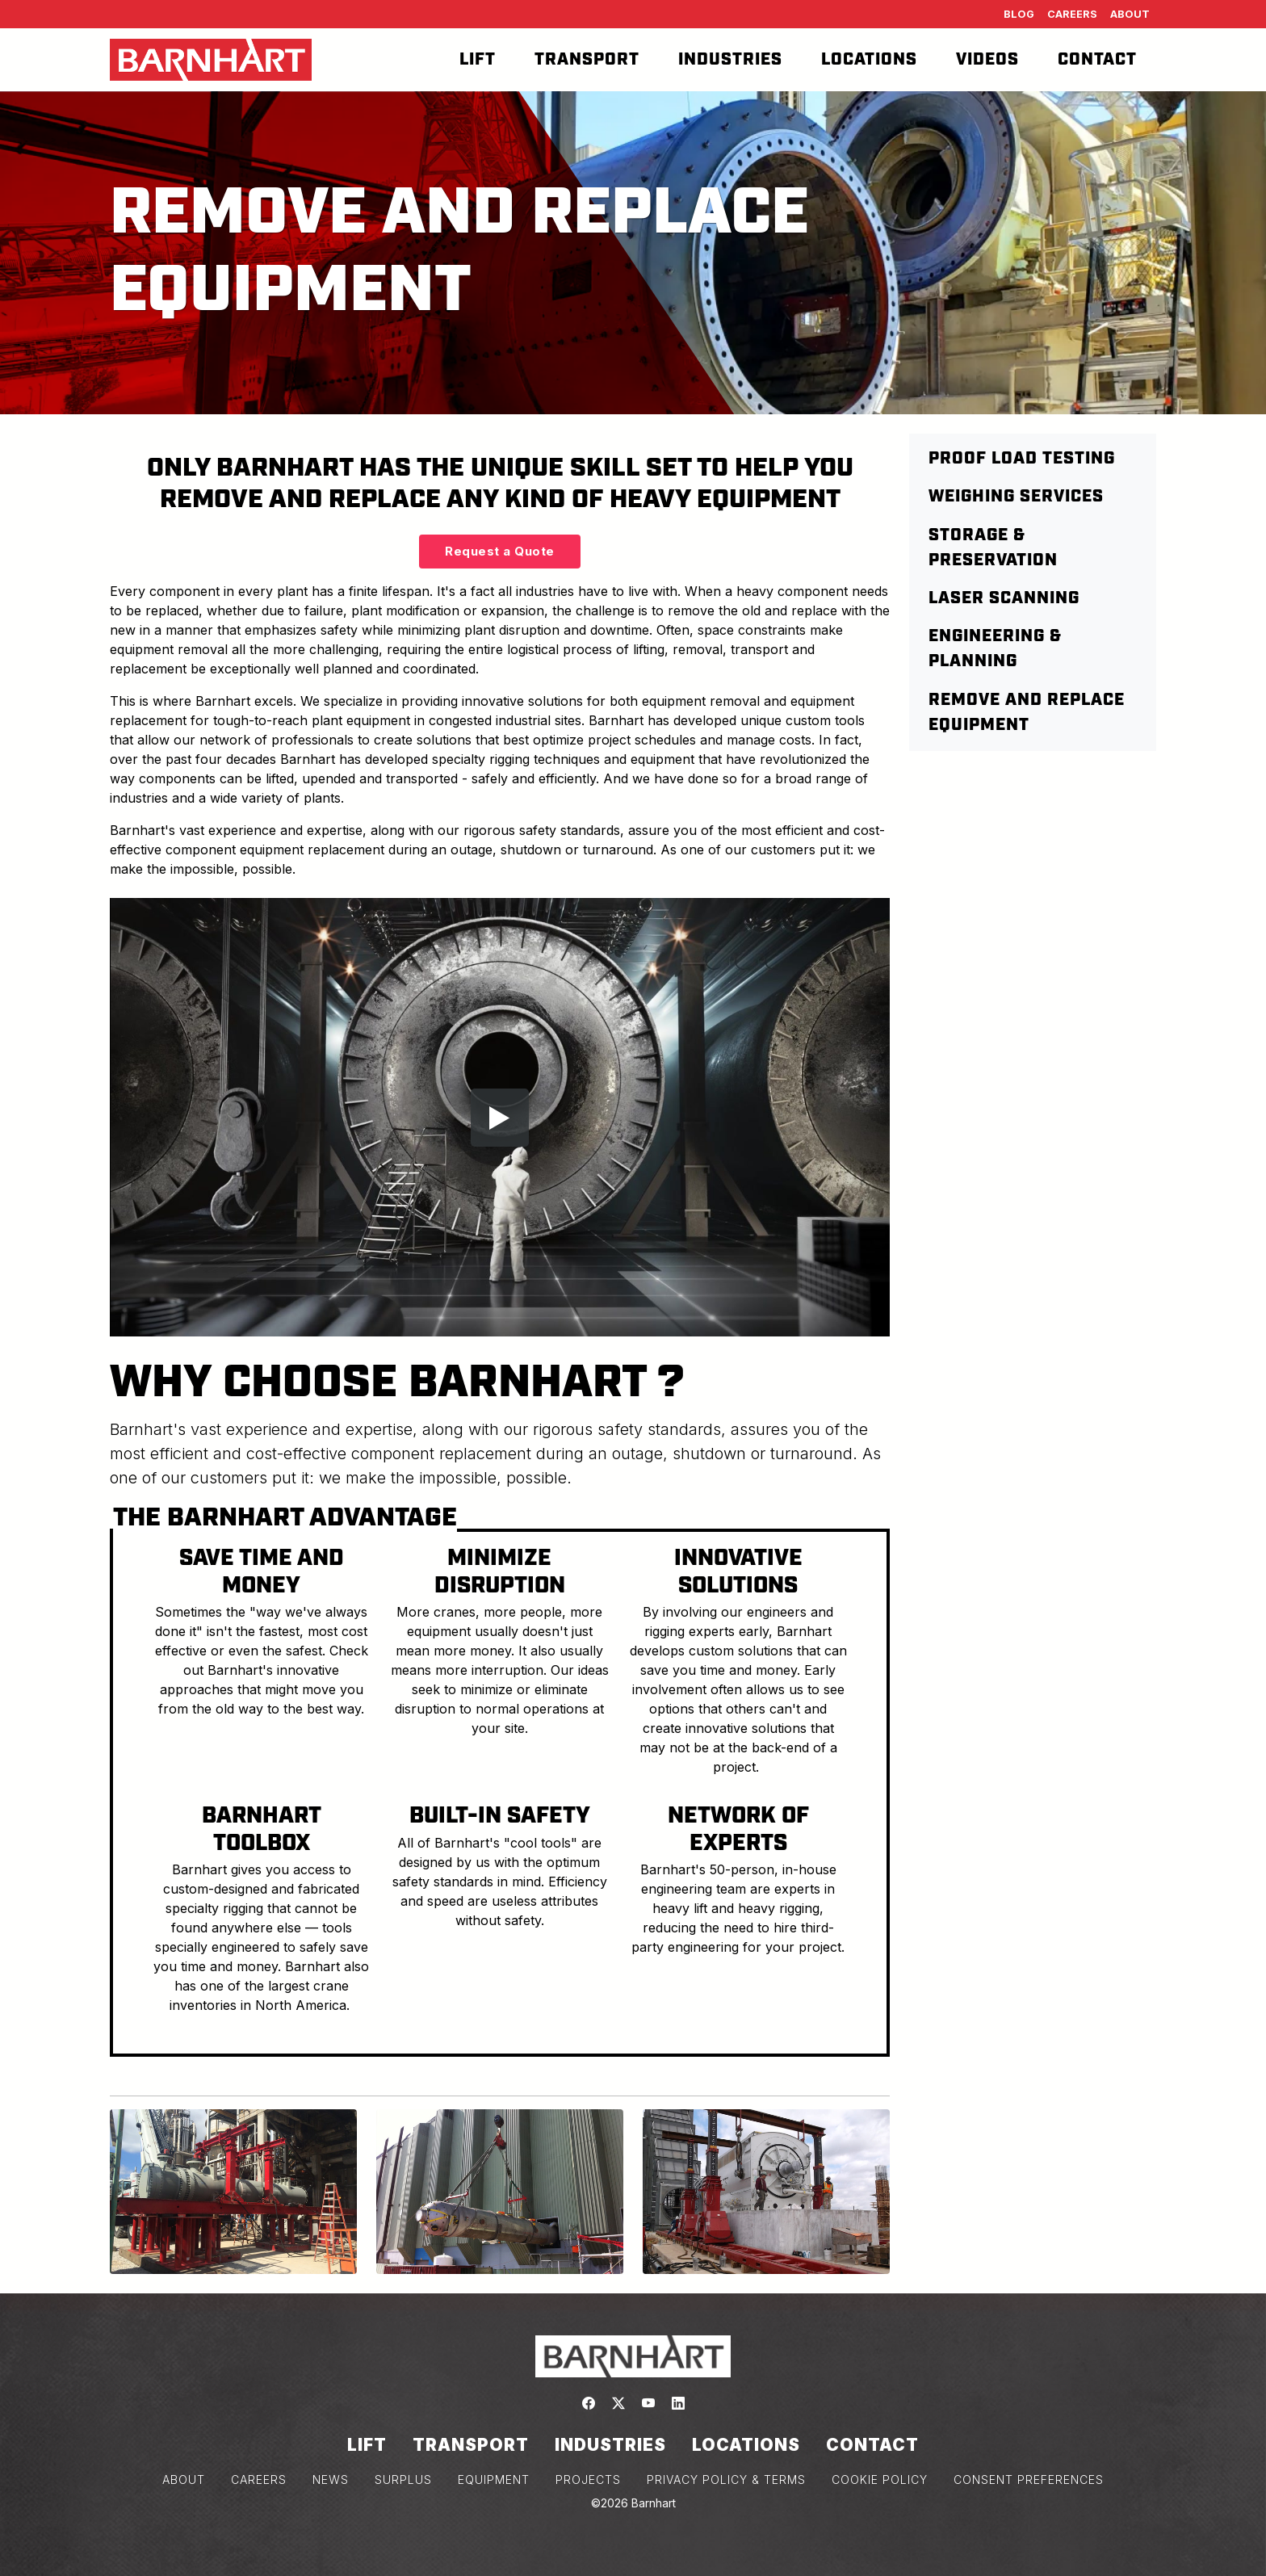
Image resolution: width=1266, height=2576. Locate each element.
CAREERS (259, 2479)
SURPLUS (403, 2479)
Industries (730, 59)
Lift (477, 59)
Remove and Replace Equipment (1027, 712)
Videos (987, 59)
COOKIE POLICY (880, 2479)
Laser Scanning (1004, 598)
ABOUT (183, 2479)
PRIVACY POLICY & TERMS (726, 2479)
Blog (1019, 14)
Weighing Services (1016, 496)
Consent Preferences (1029, 2479)
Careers (1072, 14)
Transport (586, 59)
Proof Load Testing (1022, 458)
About (1130, 14)
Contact (1097, 59)
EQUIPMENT (494, 2479)
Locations (869, 59)
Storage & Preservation (993, 548)
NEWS (330, 2479)
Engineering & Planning (995, 649)
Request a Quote (500, 551)
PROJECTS (588, 2479)
